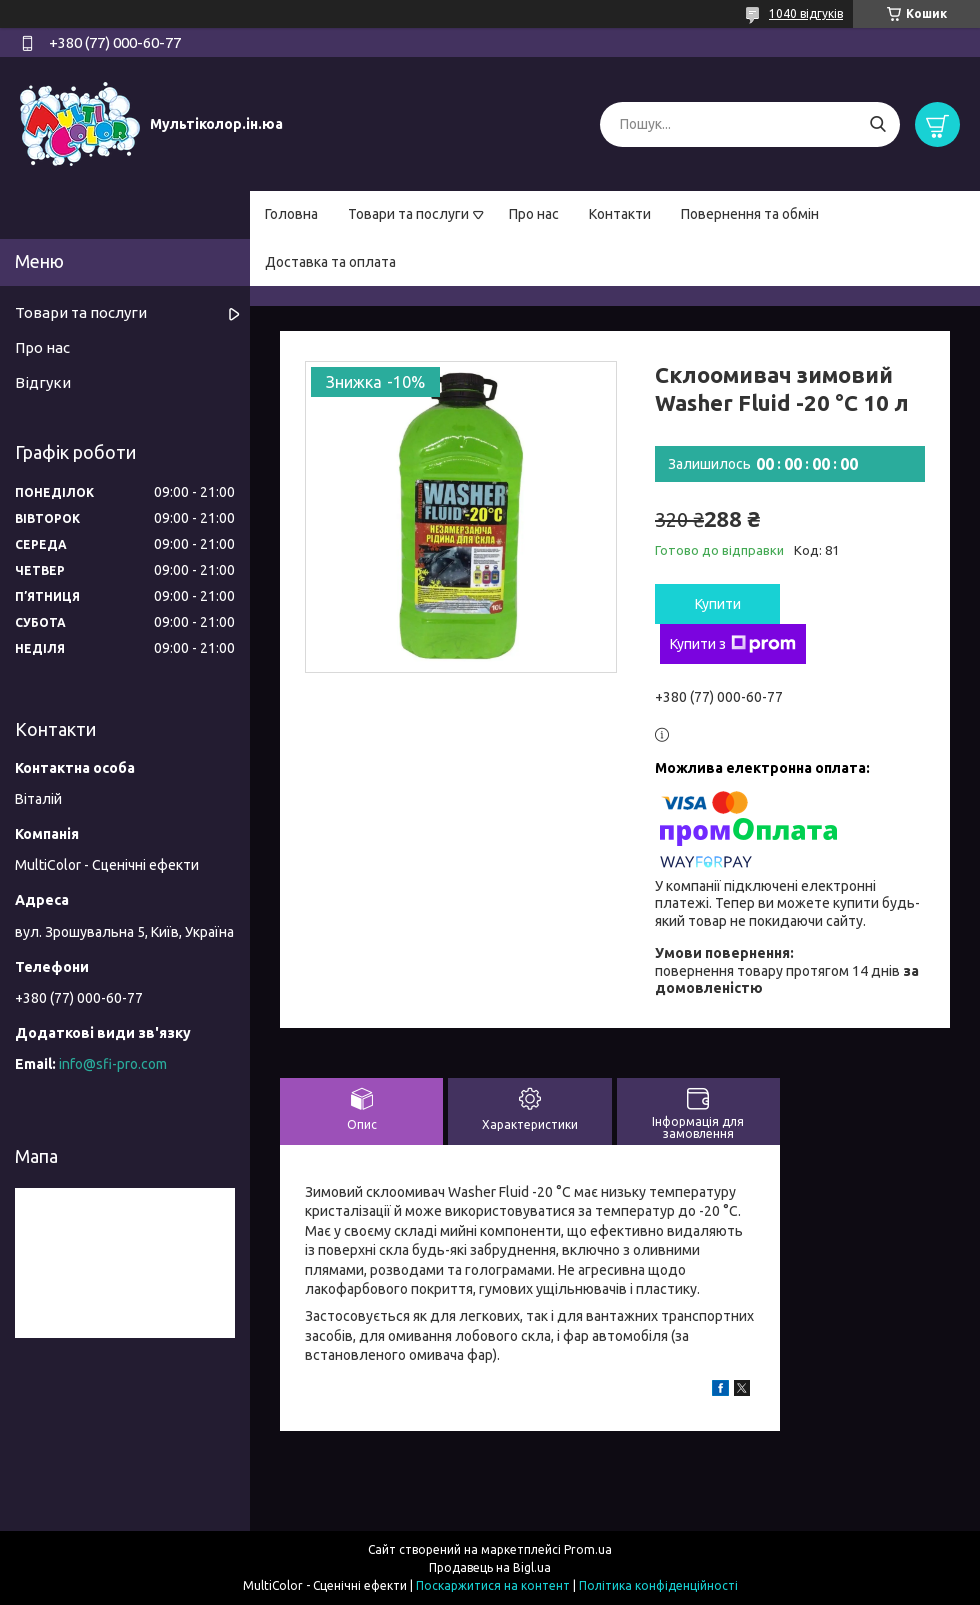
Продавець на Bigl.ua (490, 1567)
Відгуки (43, 382)
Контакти (620, 214)
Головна (291, 214)
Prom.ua (588, 1549)
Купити (718, 604)
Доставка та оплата (330, 262)
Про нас (534, 214)
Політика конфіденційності (658, 1585)
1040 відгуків (806, 13)
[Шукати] (877, 124)
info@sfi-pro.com (113, 1064)
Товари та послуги (408, 214)
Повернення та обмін (750, 214)
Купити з (733, 644)
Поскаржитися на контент (493, 1585)
